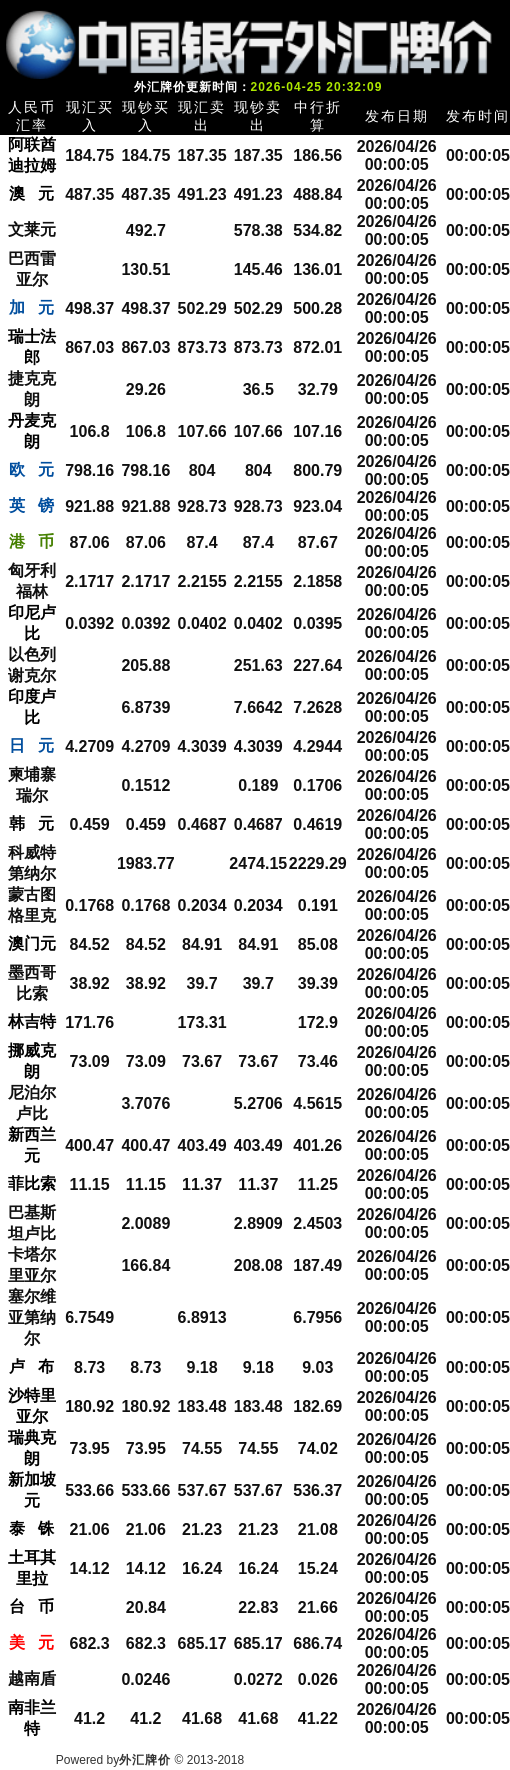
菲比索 (32, 1183)
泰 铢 (31, 1528)
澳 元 (31, 193)
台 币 (31, 1606)
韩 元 (31, 823)
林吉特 (32, 1021)
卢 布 (31, 1366)
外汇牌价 (145, 1760)
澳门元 (32, 943)
